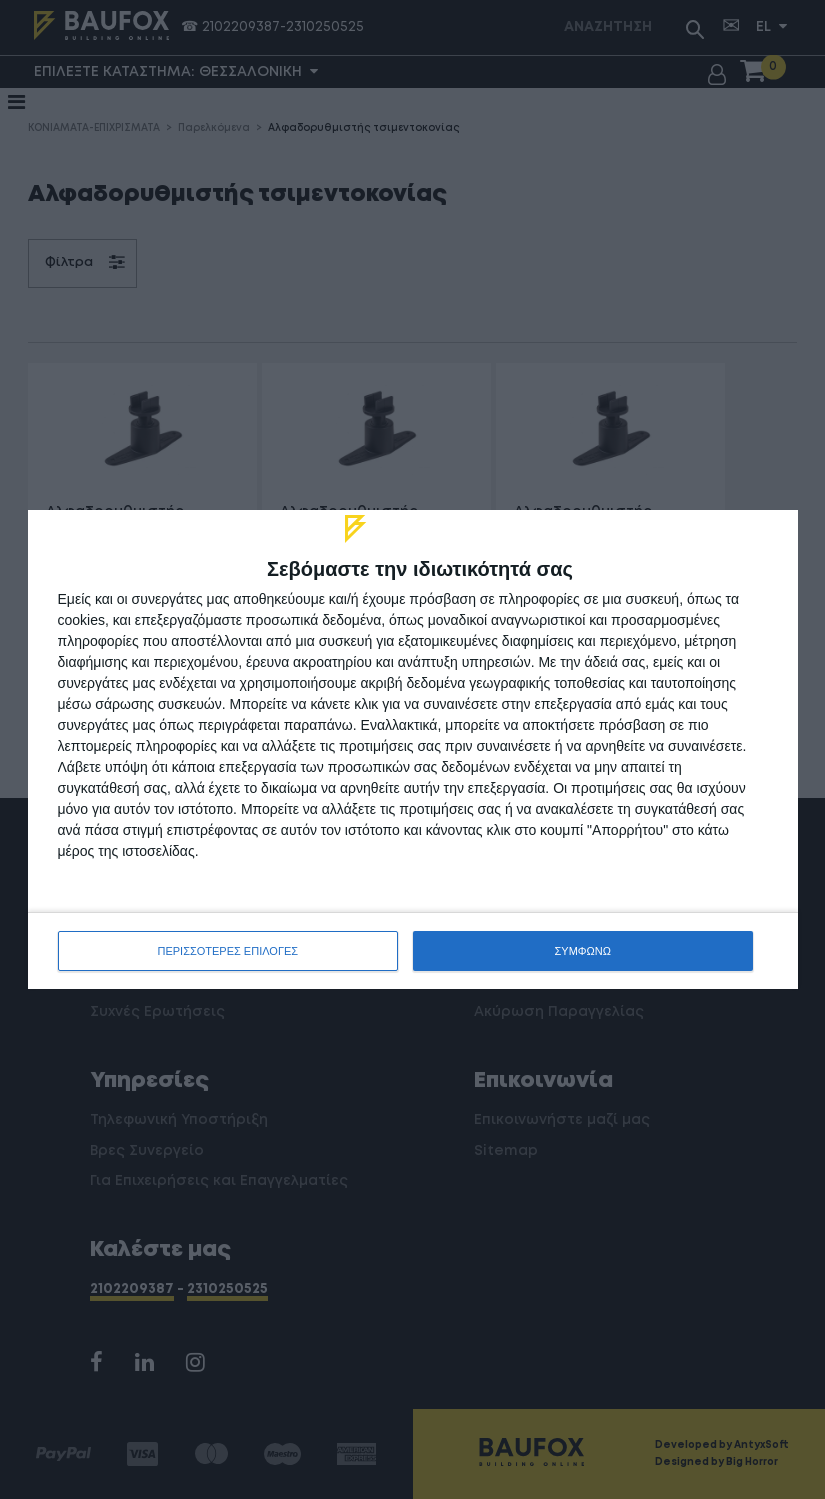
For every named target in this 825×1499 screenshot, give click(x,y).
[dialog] (413, 749)
